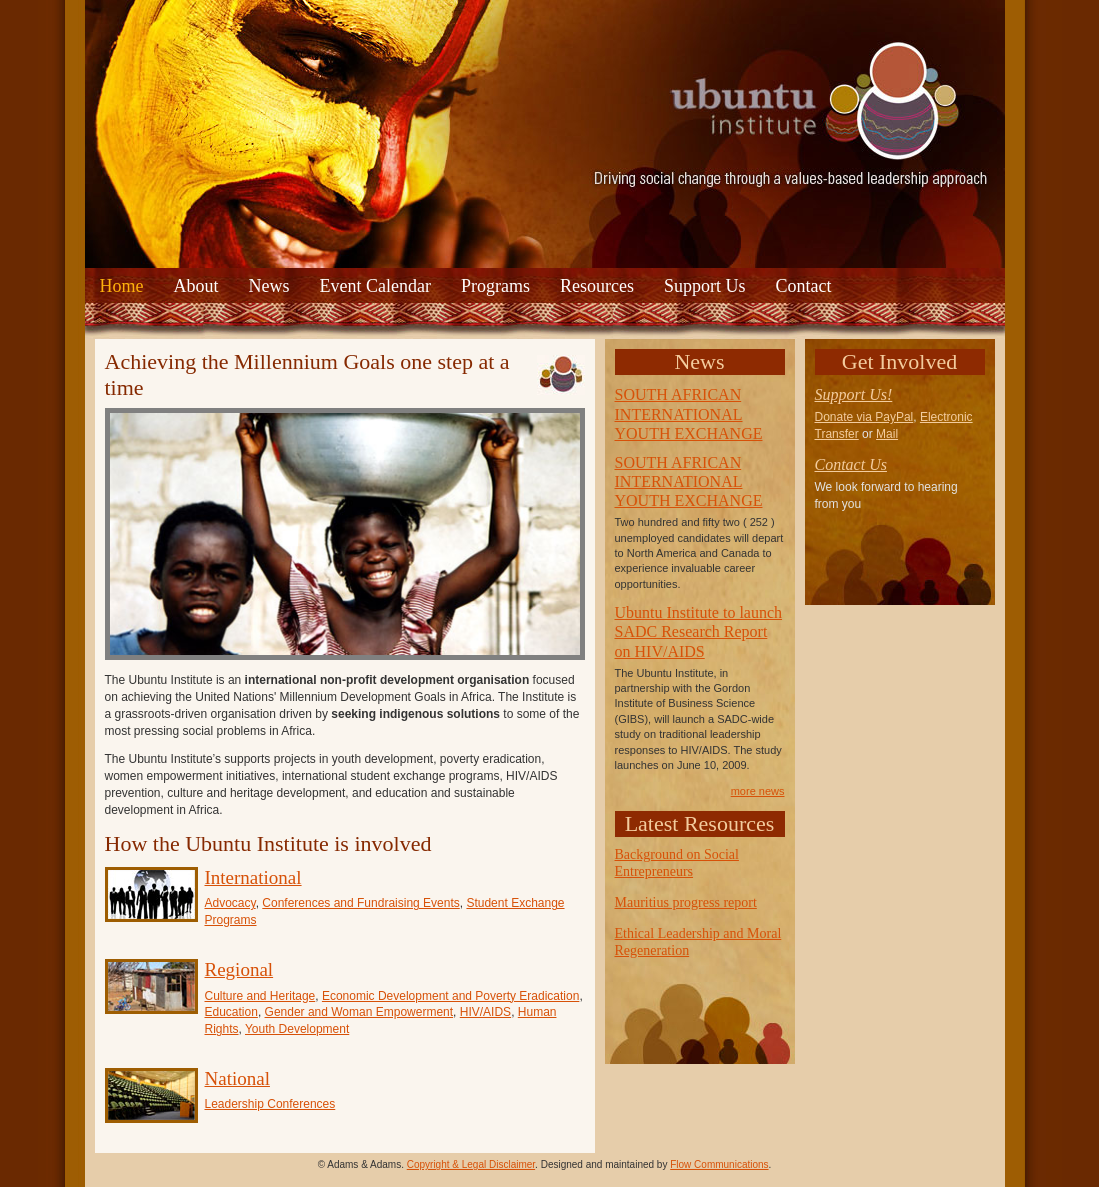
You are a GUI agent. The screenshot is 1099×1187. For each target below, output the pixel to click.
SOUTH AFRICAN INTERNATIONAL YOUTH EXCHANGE (689, 413)
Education (231, 1012)
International (253, 877)
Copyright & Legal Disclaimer (471, 1164)
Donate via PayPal (864, 417)
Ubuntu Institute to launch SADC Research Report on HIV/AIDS (699, 631)
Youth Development (297, 1029)
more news (758, 791)
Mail (887, 434)
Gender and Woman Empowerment (359, 1012)
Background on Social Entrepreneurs (677, 863)
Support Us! (854, 394)
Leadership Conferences (270, 1104)
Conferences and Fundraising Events (360, 903)
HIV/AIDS (485, 1012)
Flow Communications (719, 1164)
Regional (239, 969)
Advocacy (230, 903)
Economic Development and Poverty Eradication (450, 996)
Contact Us (851, 464)
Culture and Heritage (260, 996)
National (237, 1078)
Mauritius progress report (686, 902)
